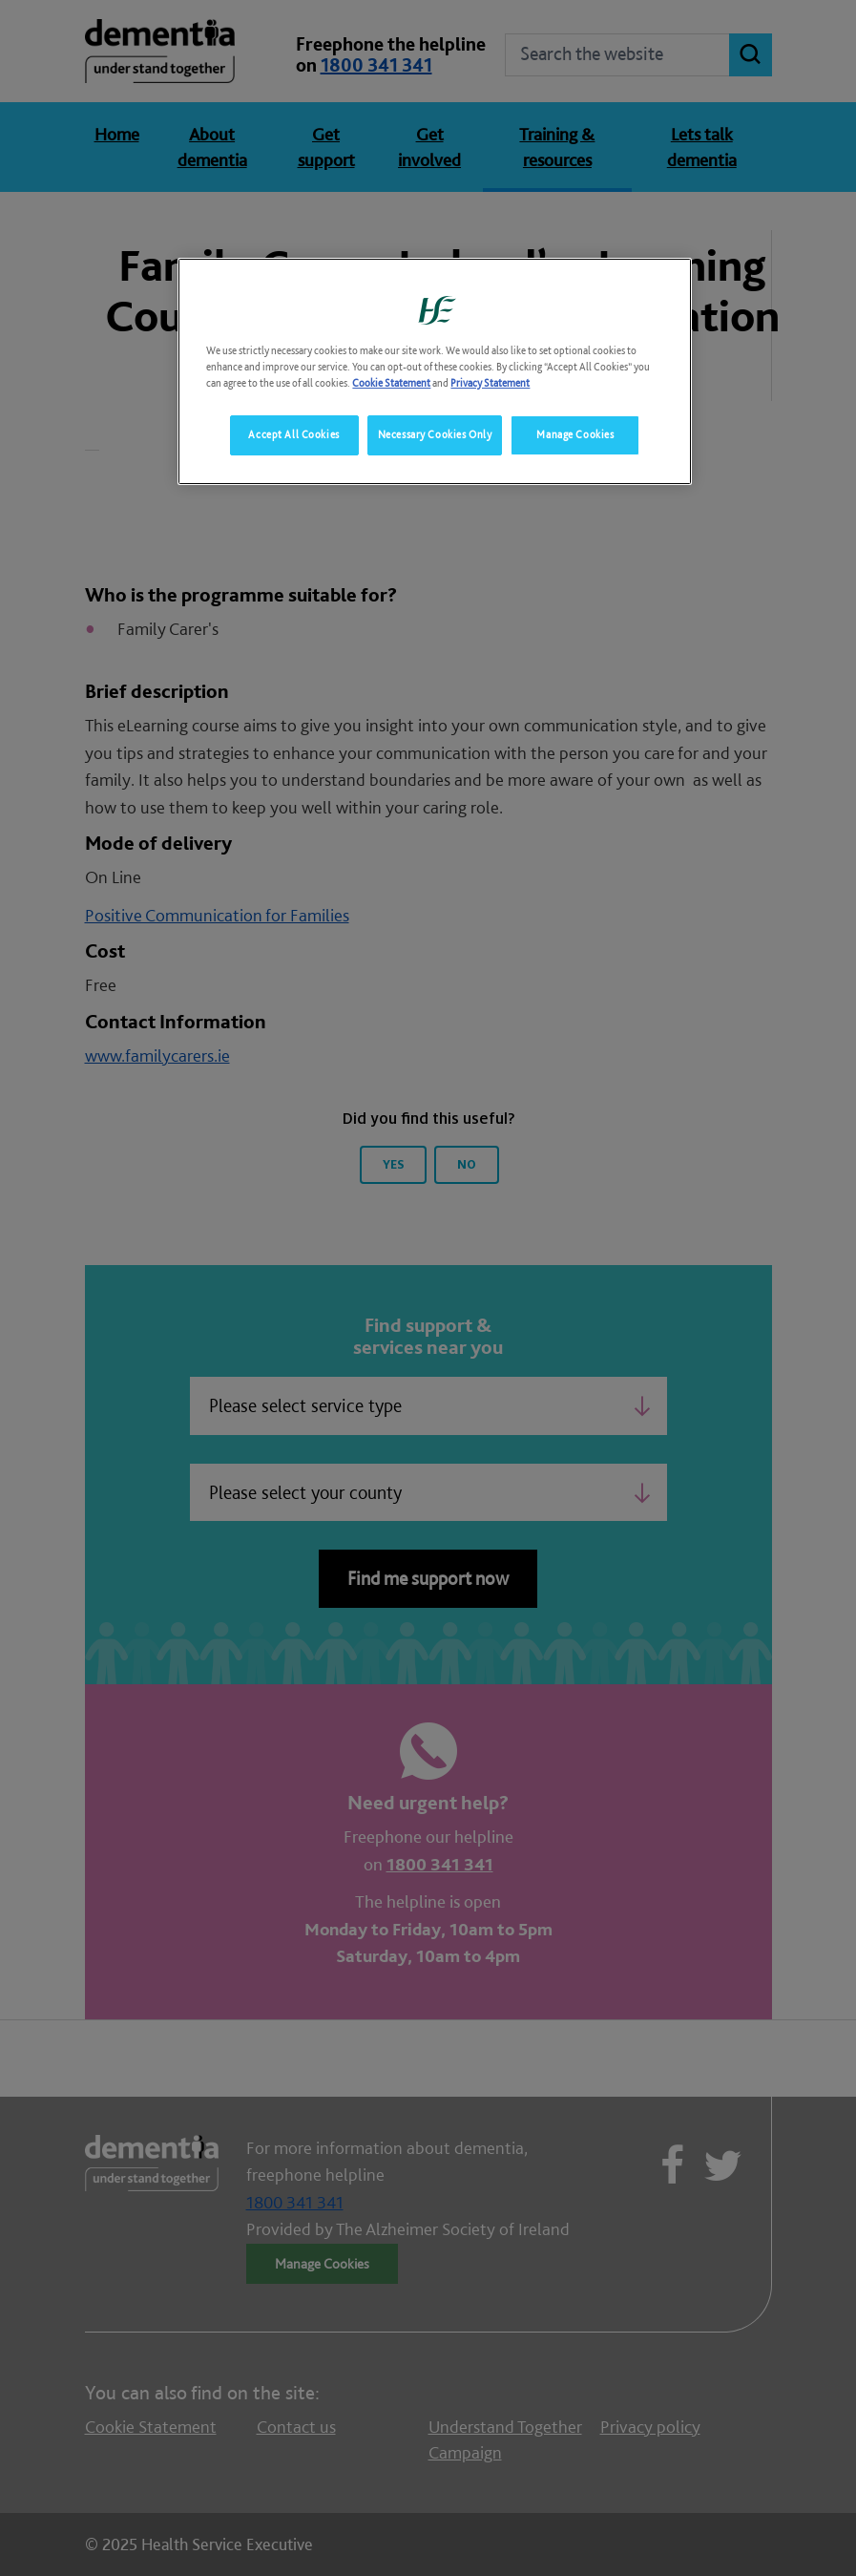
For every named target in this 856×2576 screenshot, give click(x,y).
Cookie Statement (391, 383)
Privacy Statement (490, 383)
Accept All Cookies (293, 434)
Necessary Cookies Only (435, 434)
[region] (434, 371)
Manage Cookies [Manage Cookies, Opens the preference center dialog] (575, 434)
